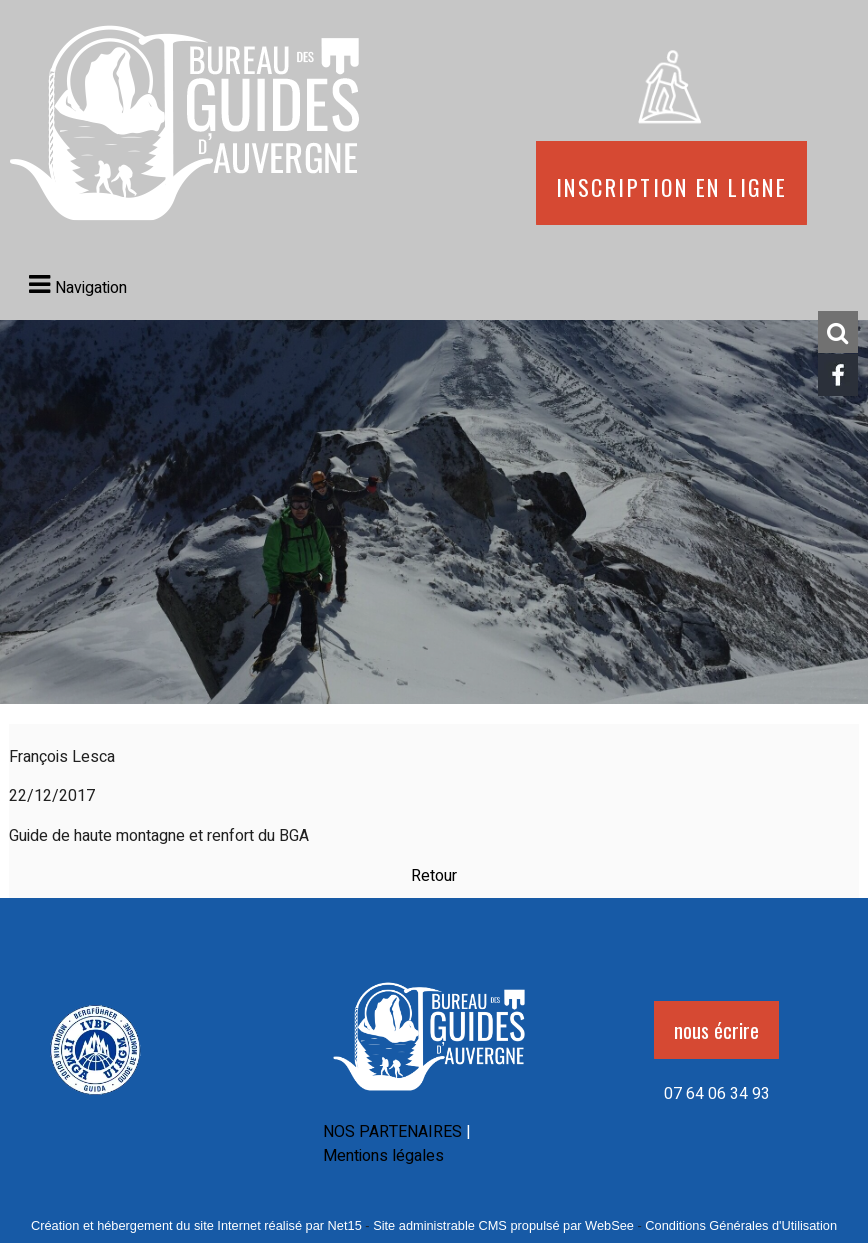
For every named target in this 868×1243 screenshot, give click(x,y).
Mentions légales (383, 1156)
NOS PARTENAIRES (392, 1132)
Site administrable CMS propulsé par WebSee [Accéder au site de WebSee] (503, 1225)
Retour (434, 876)
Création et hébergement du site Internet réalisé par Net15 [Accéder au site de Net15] (196, 1225)
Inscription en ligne (672, 183)
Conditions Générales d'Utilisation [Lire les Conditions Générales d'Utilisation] (741, 1225)
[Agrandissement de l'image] (95, 1098)
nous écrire (716, 1030)
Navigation (91, 288)
